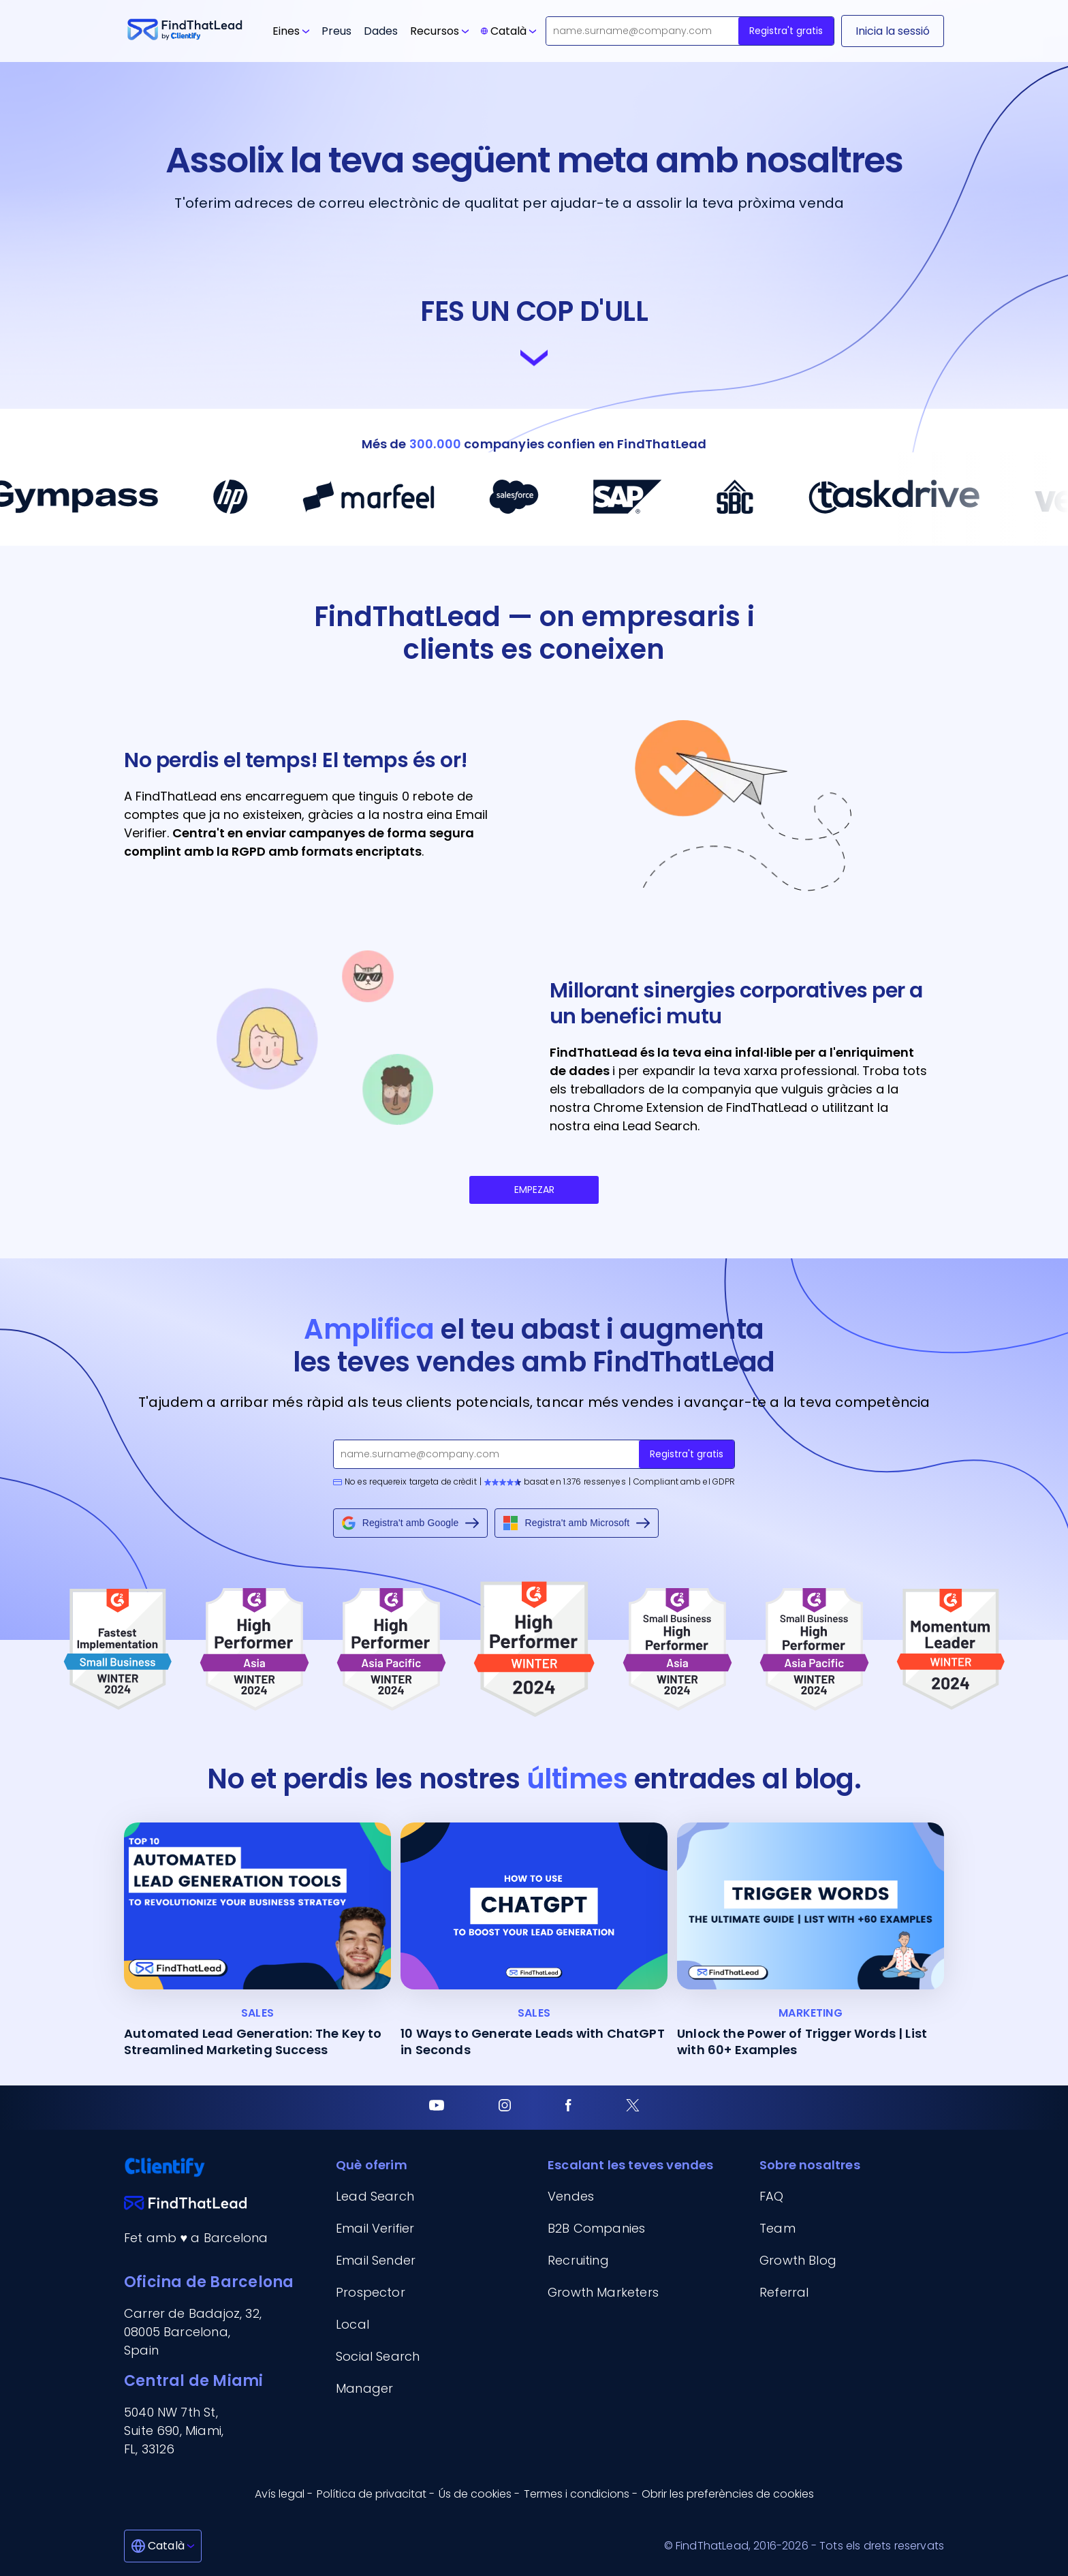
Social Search (378, 2356)
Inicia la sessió (892, 31)
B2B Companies (596, 2228)
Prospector (370, 2292)
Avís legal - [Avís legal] (284, 2494)
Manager (364, 2388)
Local (352, 2324)
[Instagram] (505, 2107)
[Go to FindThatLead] (185, 31)
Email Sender (375, 2260)
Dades (381, 31)
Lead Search (375, 2196)
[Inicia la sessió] (892, 31)
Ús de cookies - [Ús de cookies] (479, 2494)
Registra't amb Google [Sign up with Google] (411, 1523)
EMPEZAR (534, 1189)
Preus (336, 31)
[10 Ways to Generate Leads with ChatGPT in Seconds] (534, 1940)
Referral (783, 2292)
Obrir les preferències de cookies (728, 2494)
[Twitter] (633, 2107)
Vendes (571, 2196)
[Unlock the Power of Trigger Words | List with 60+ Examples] (810, 1940)
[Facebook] (568, 2107)
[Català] (163, 2546)
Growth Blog (797, 2260)
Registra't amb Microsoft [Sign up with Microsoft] (576, 1523)
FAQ (771, 2196)
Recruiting (578, 2260)
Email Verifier (375, 2228)
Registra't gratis (786, 30)
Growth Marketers (603, 2292)
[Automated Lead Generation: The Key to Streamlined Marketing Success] (257, 1940)
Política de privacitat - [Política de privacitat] (376, 2494)
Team (777, 2228)
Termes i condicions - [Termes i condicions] (581, 2494)
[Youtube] (436, 2107)
